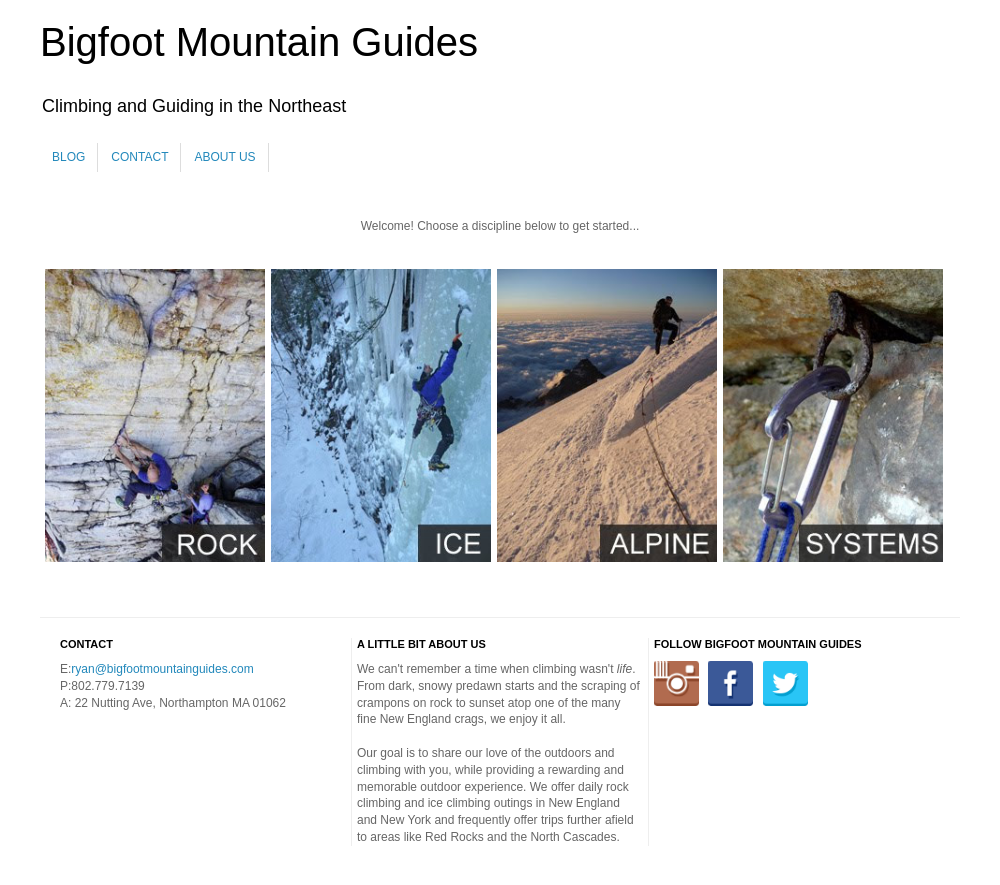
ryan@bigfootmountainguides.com (162, 669)
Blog (68, 157)
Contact (139, 157)
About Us (224, 157)
